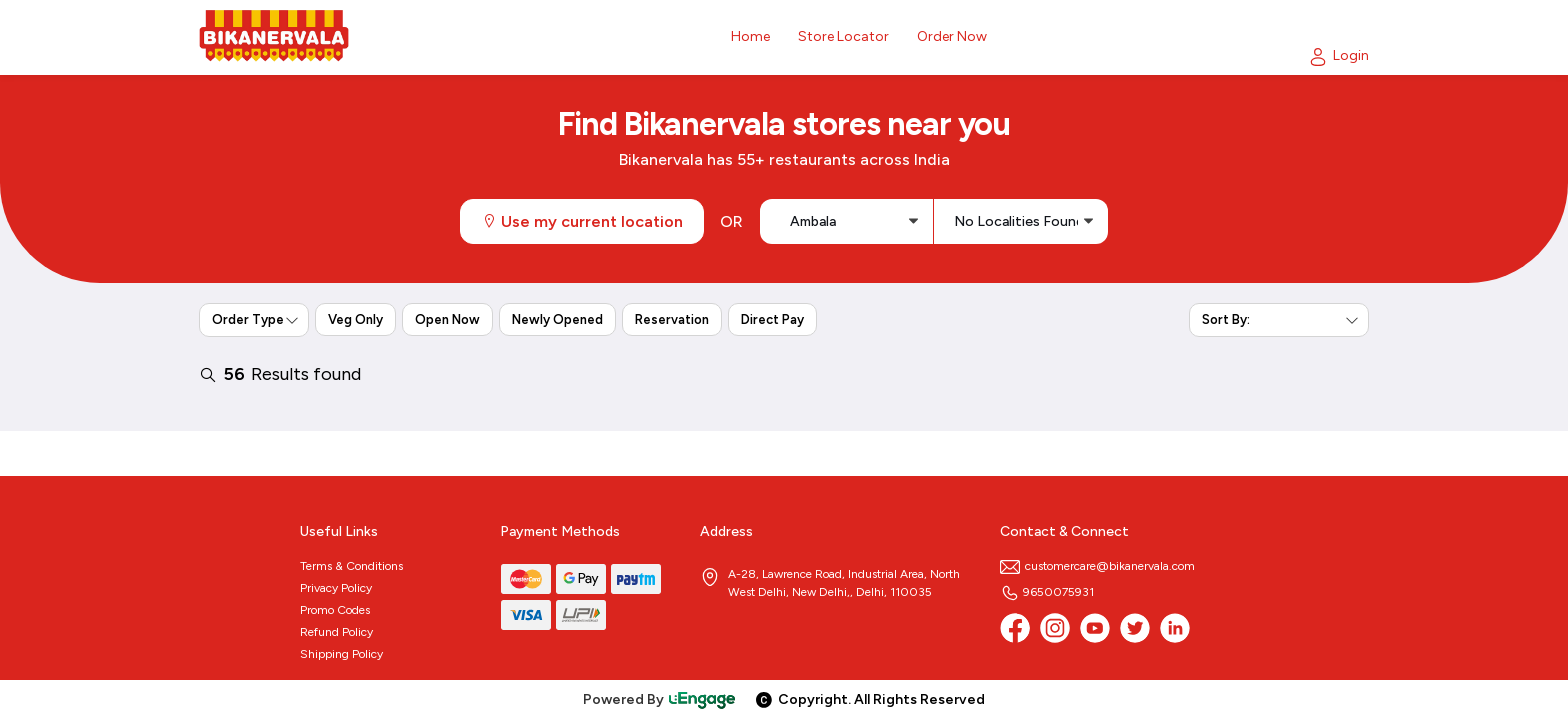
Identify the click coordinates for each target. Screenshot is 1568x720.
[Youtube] (1095, 628)
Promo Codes (335, 610)
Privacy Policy (336, 588)
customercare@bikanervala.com (1097, 566)
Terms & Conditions (351, 566)
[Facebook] (1015, 628)
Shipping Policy (341, 654)
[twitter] (1135, 628)
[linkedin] (1175, 628)
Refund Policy (336, 632)
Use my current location (582, 221)
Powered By (660, 699)
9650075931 (1047, 592)
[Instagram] (1055, 628)
